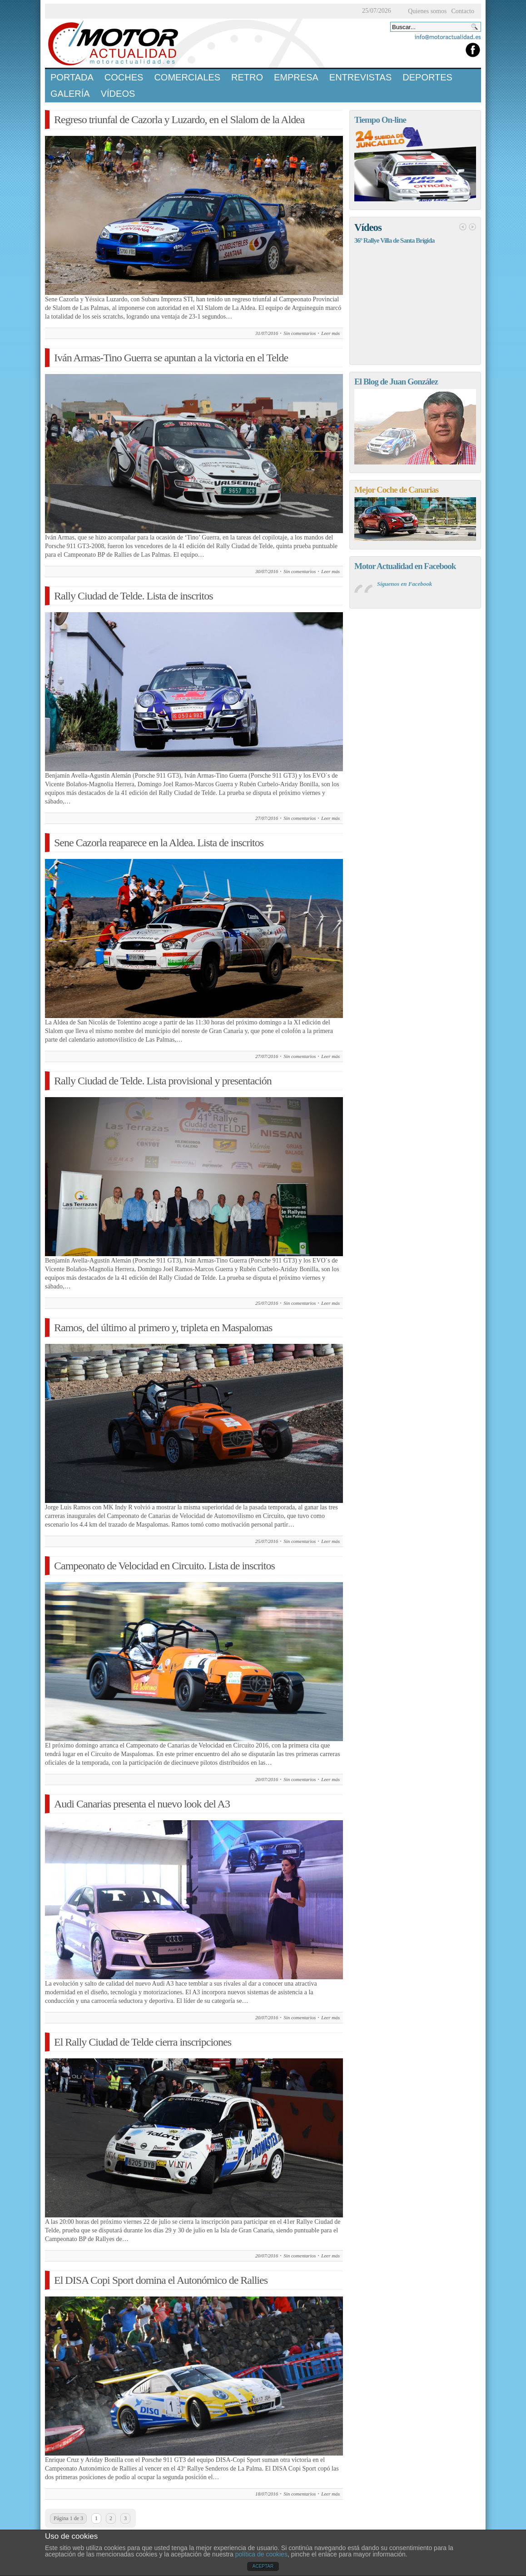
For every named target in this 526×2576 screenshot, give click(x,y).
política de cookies (261, 2554)
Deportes (427, 77)
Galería (70, 94)
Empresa (296, 77)
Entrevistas (360, 77)
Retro (247, 77)
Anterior (462, 226)
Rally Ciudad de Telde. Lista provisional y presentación (163, 1081)
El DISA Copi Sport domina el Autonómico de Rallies (161, 2280)
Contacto (462, 11)
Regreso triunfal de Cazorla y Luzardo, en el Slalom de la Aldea (179, 119)
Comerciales (187, 77)
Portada (72, 77)
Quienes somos (427, 11)
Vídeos (118, 94)
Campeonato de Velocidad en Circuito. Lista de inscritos (164, 1566)
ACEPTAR (263, 2566)
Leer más (330, 333)
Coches (124, 77)
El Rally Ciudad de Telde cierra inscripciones (142, 2042)
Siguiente (472, 226)
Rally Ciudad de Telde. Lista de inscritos (133, 596)
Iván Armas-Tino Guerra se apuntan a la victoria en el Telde (171, 358)
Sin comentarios (299, 333)
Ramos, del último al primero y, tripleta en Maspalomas (163, 1327)
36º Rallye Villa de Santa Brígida (394, 240)
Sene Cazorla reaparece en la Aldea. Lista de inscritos (158, 843)
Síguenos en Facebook (404, 583)
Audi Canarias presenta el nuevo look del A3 (142, 1804)
